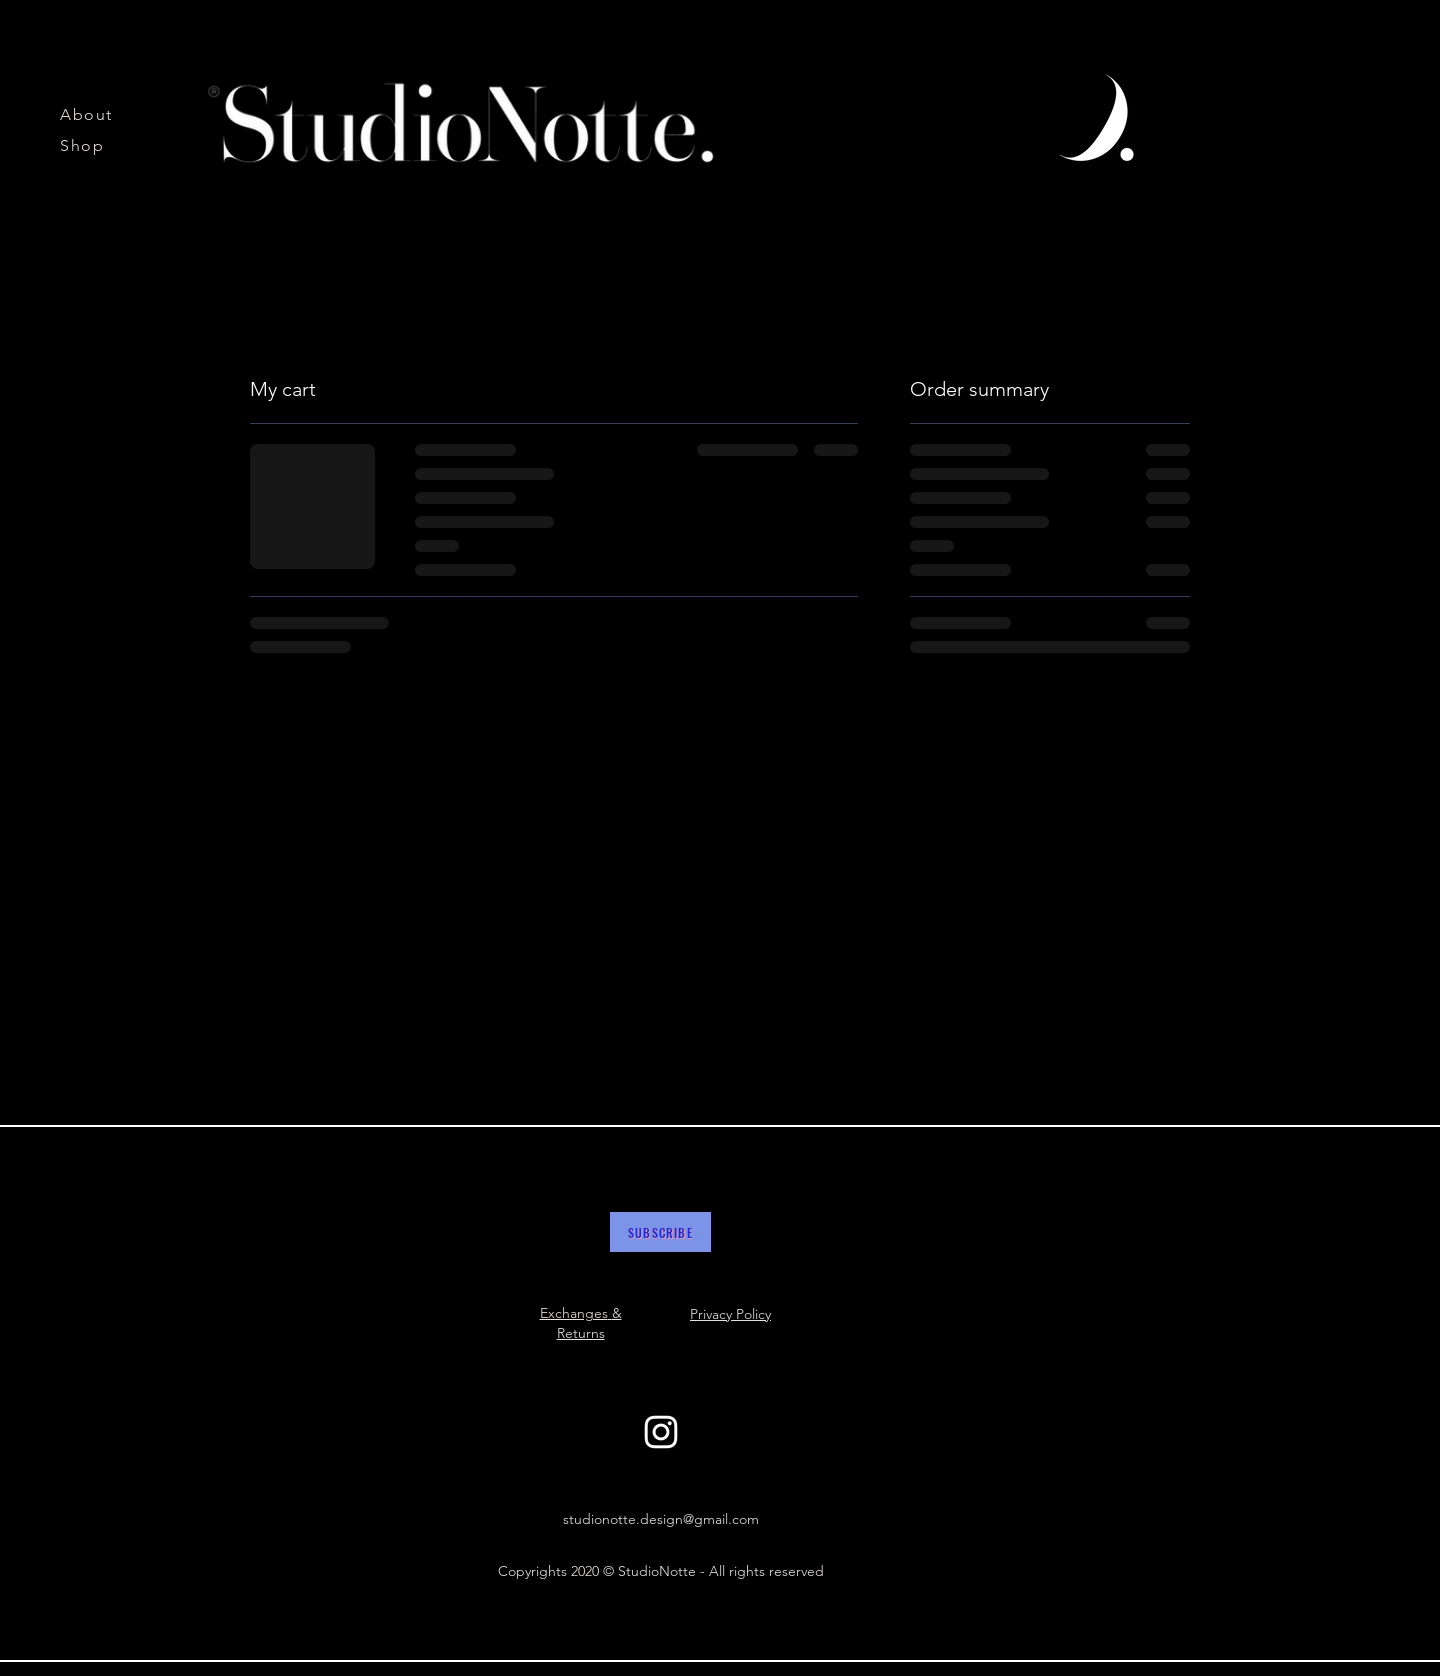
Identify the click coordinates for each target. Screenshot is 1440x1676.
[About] (92, 114)
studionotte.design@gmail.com (661, 1519)
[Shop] (92, 145)
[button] (660, 1232)
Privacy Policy (730, 1314)
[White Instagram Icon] (661, 1432)
